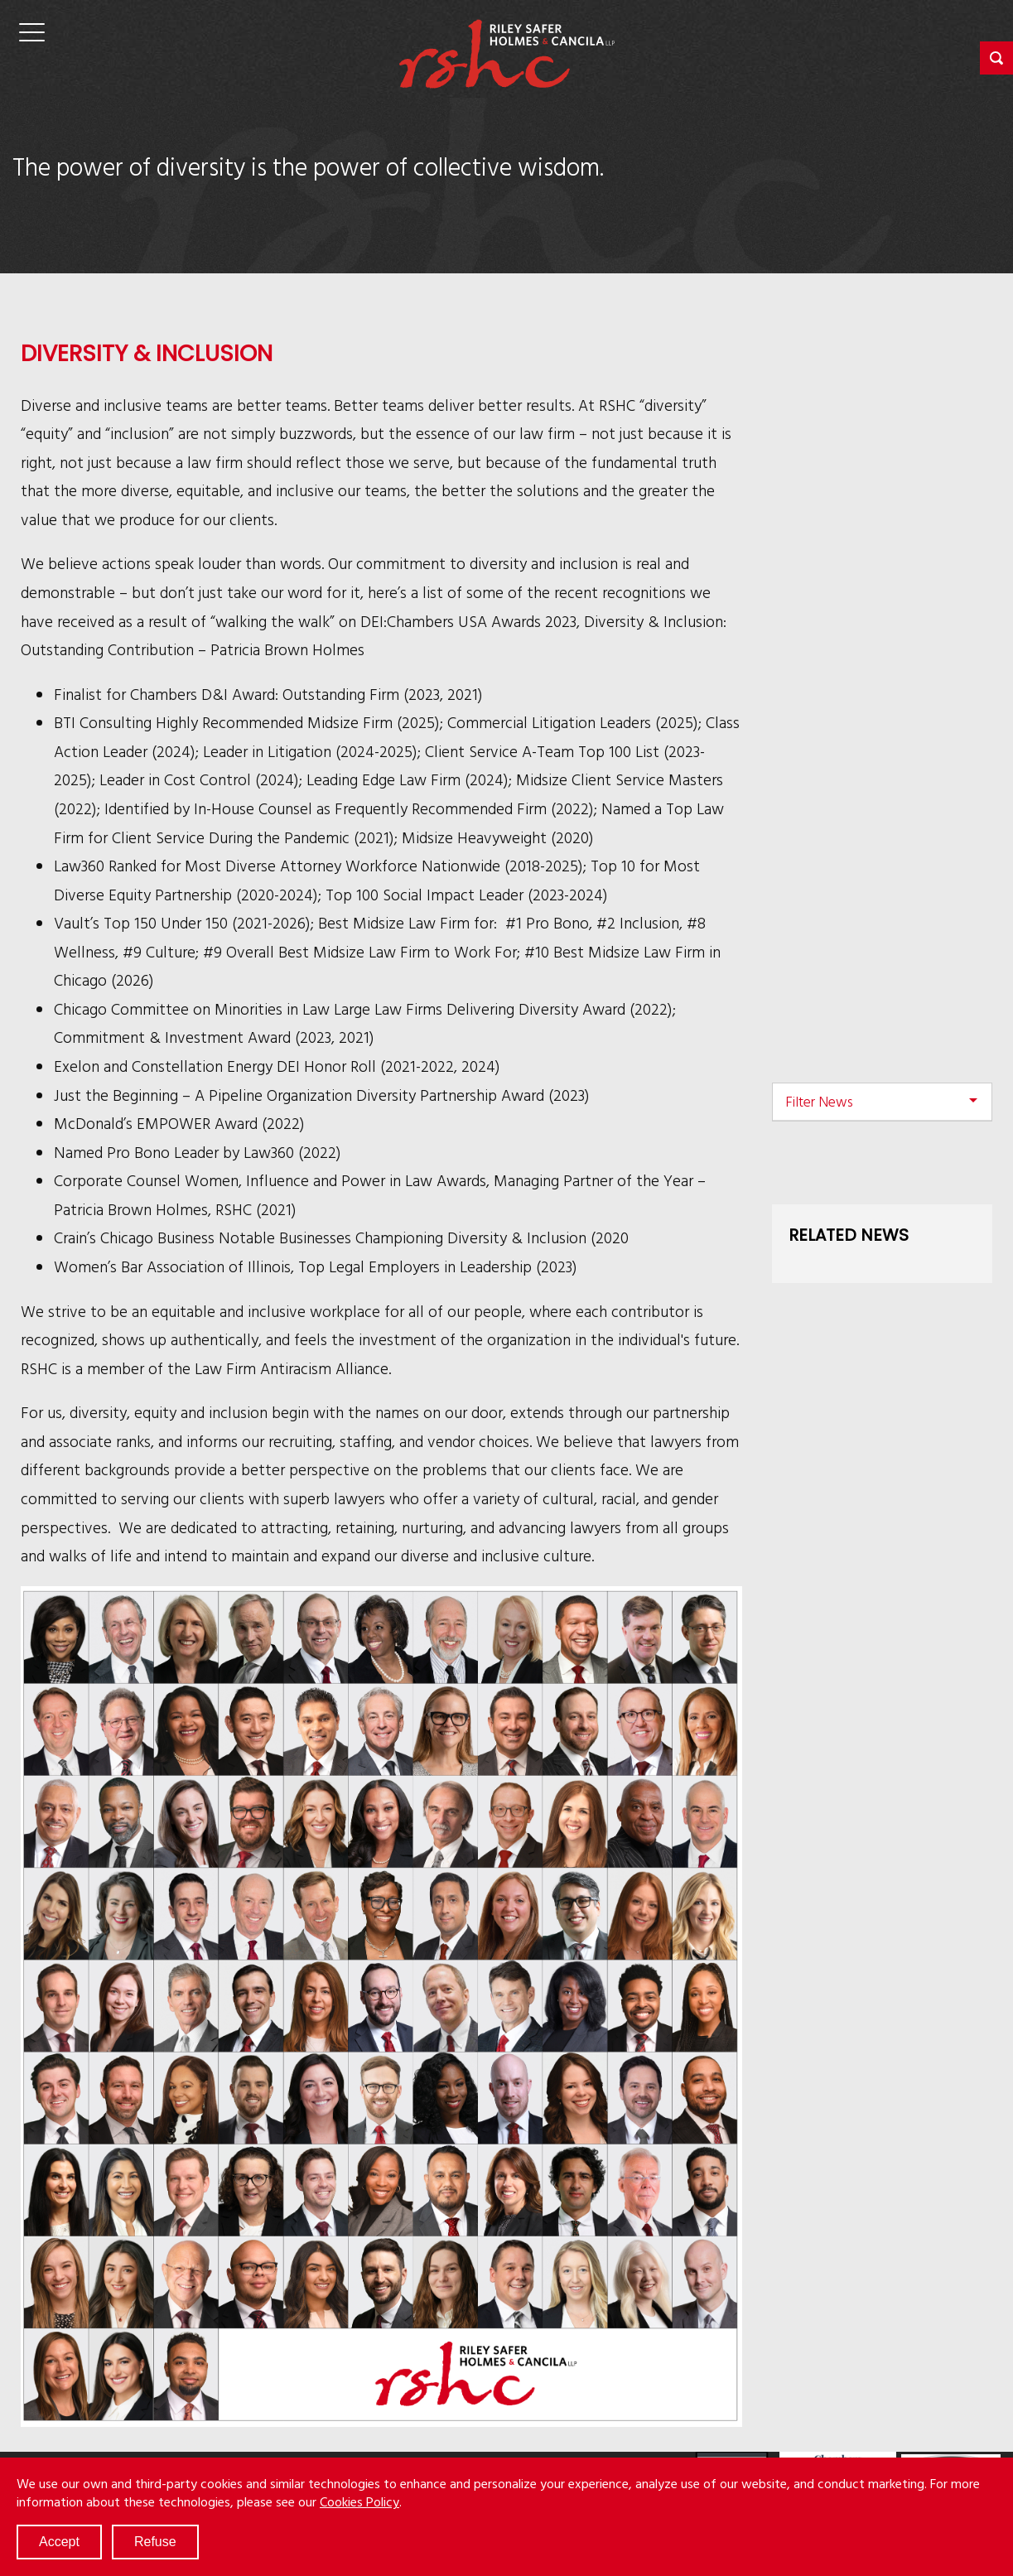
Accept (59, 2542)
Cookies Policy (359, 2501)
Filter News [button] (819, 1101)
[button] (996, 58)
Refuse (155, 2542)
